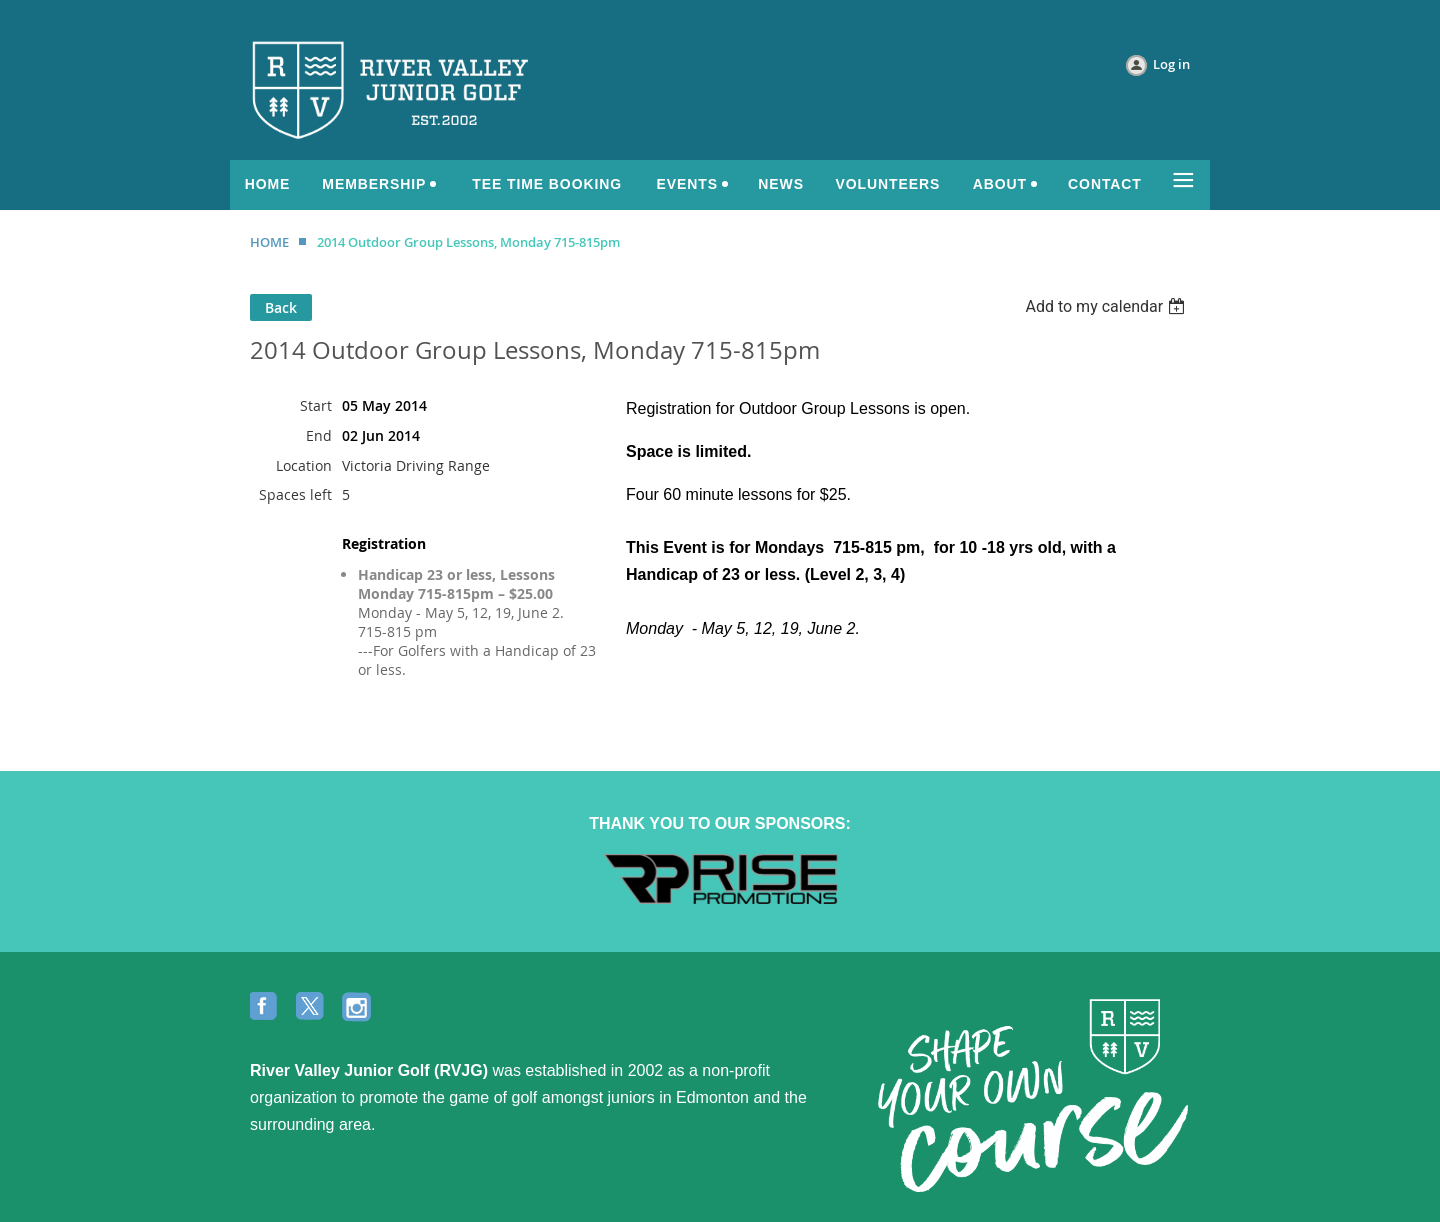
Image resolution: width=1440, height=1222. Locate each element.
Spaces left (295, 494)
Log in (1171, 64)
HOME (269, 242)
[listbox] (1107, 306)
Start (316, 405)
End (319, 435)
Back (281, 307)
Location (304, 465)
